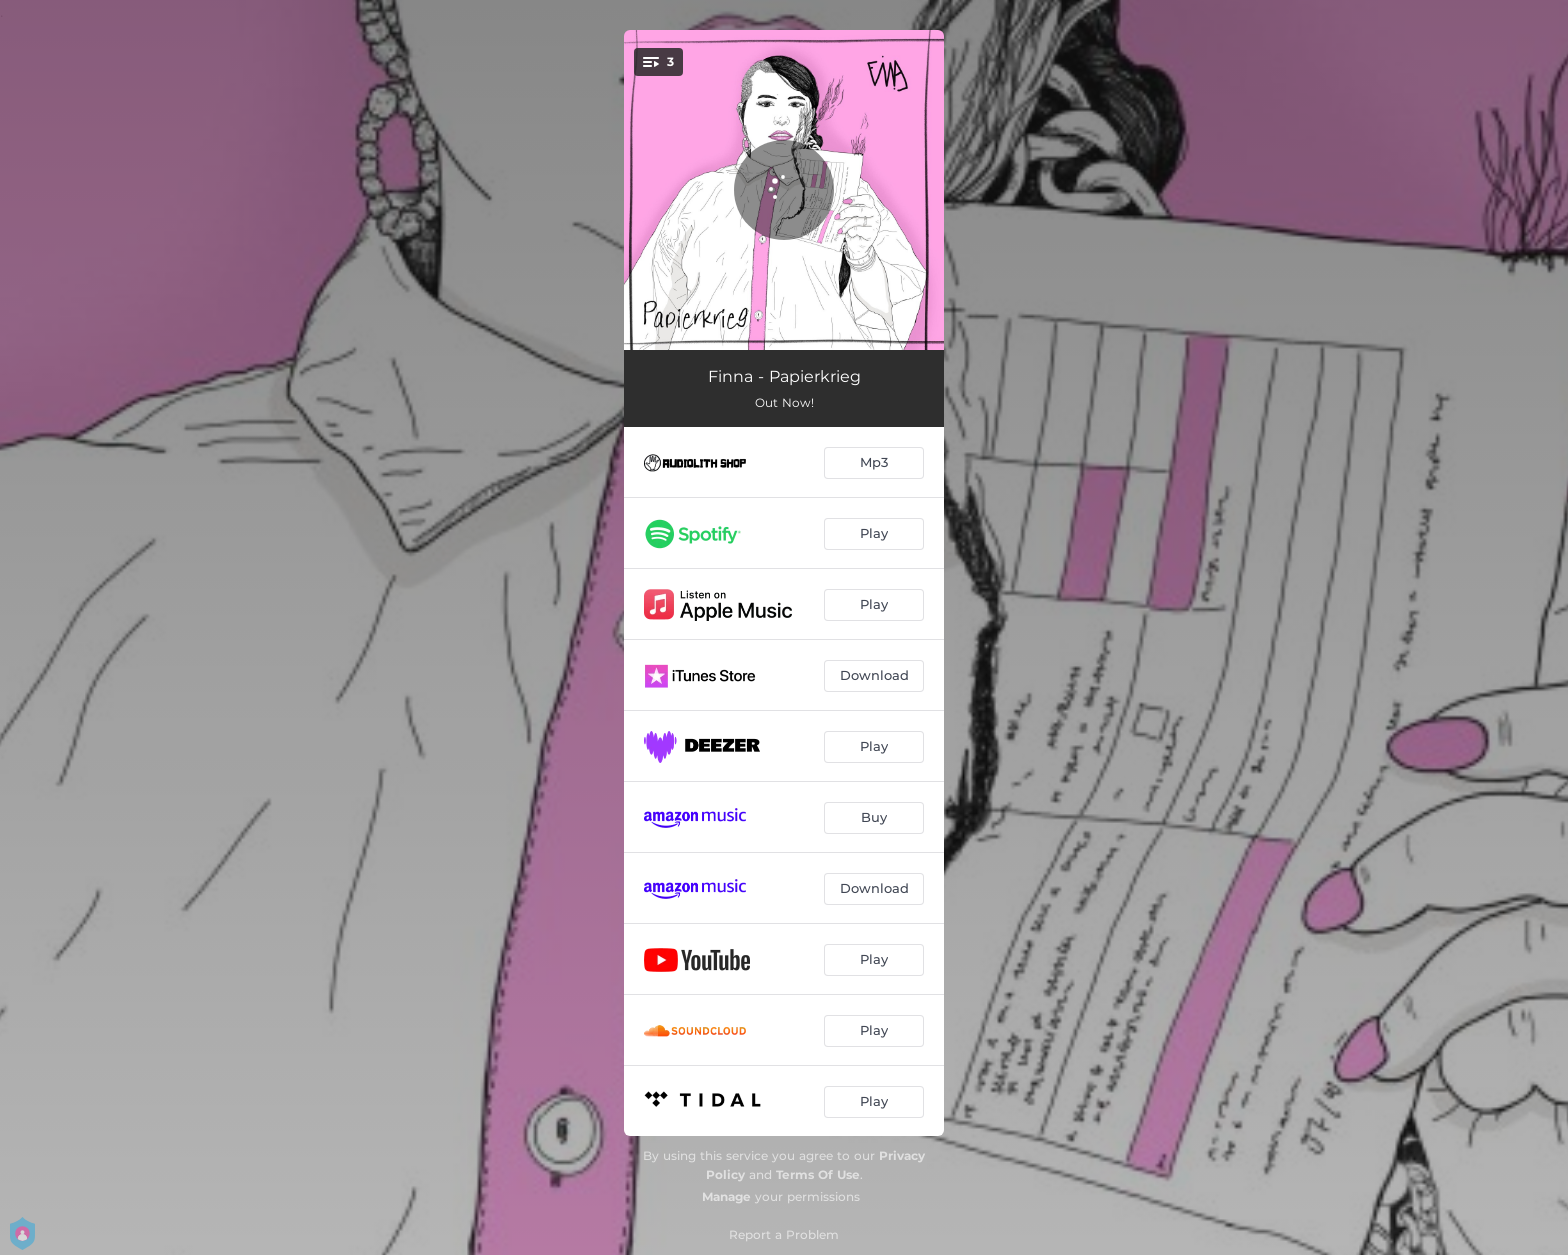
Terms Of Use (818, 1174)
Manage (726, 1196)
